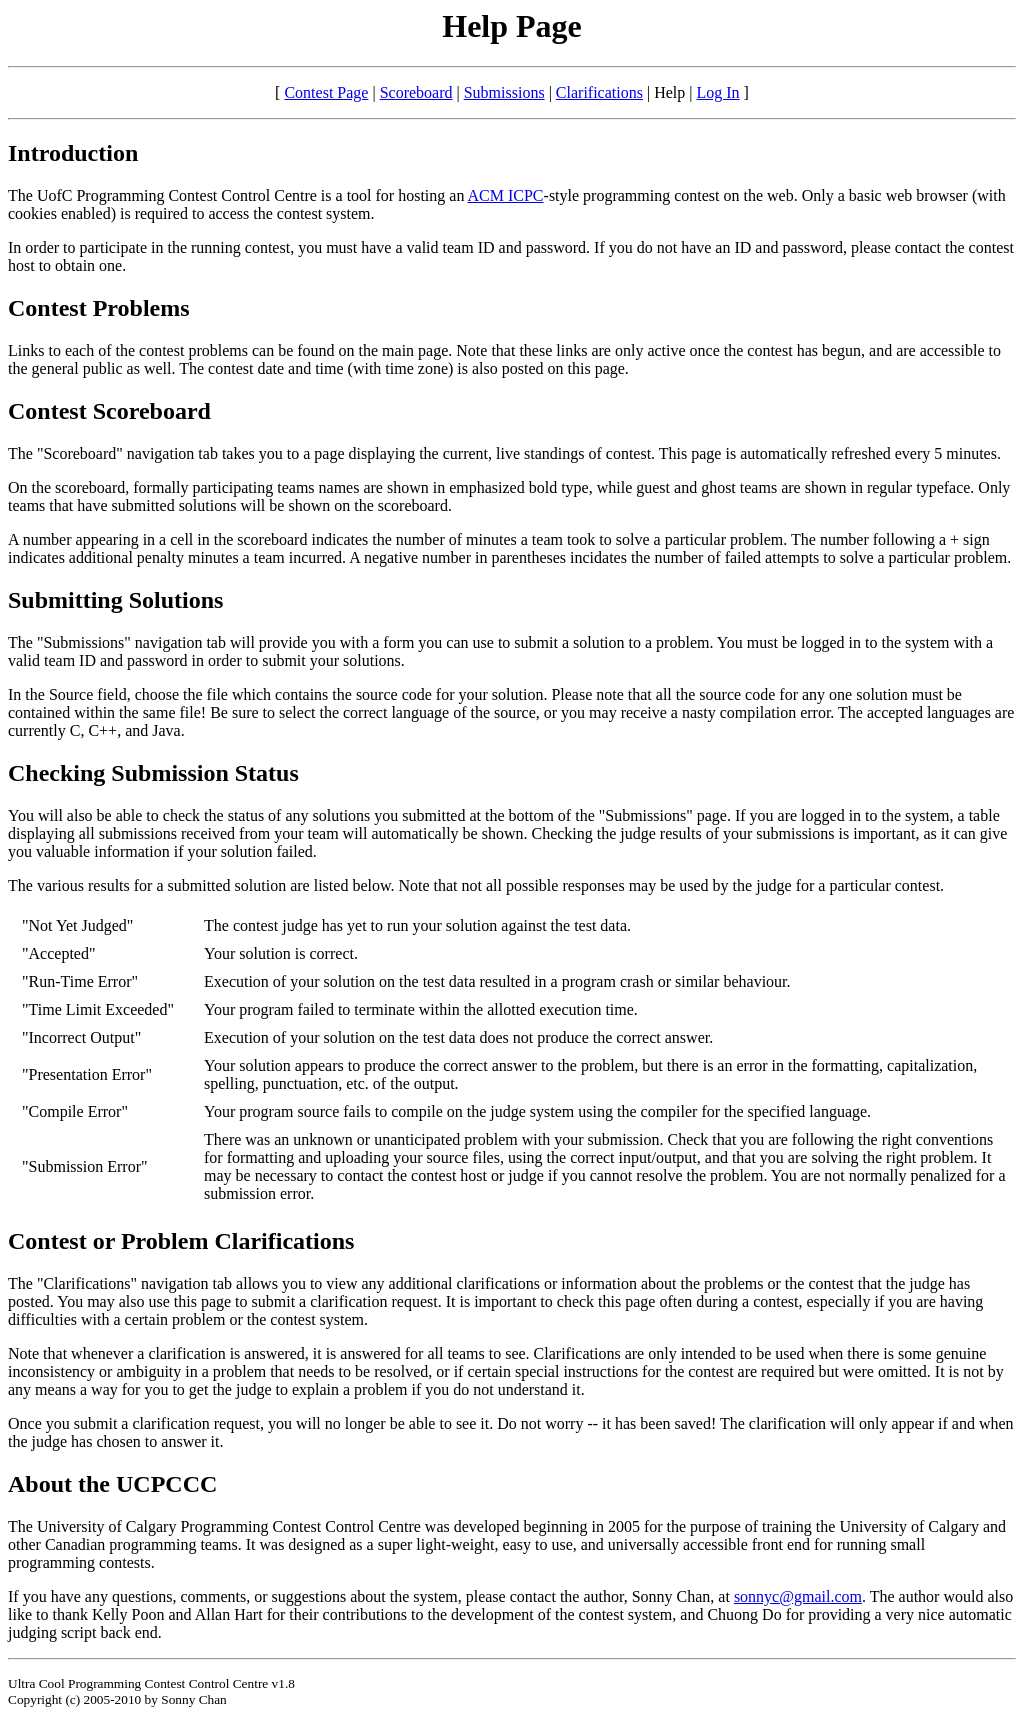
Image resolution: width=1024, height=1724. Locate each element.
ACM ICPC (506, 195)
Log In (717, 92)
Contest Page (326, 92)
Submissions (504, 92)
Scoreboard (416, 92)
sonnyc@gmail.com (798, 1596)
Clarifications (599, 92)
